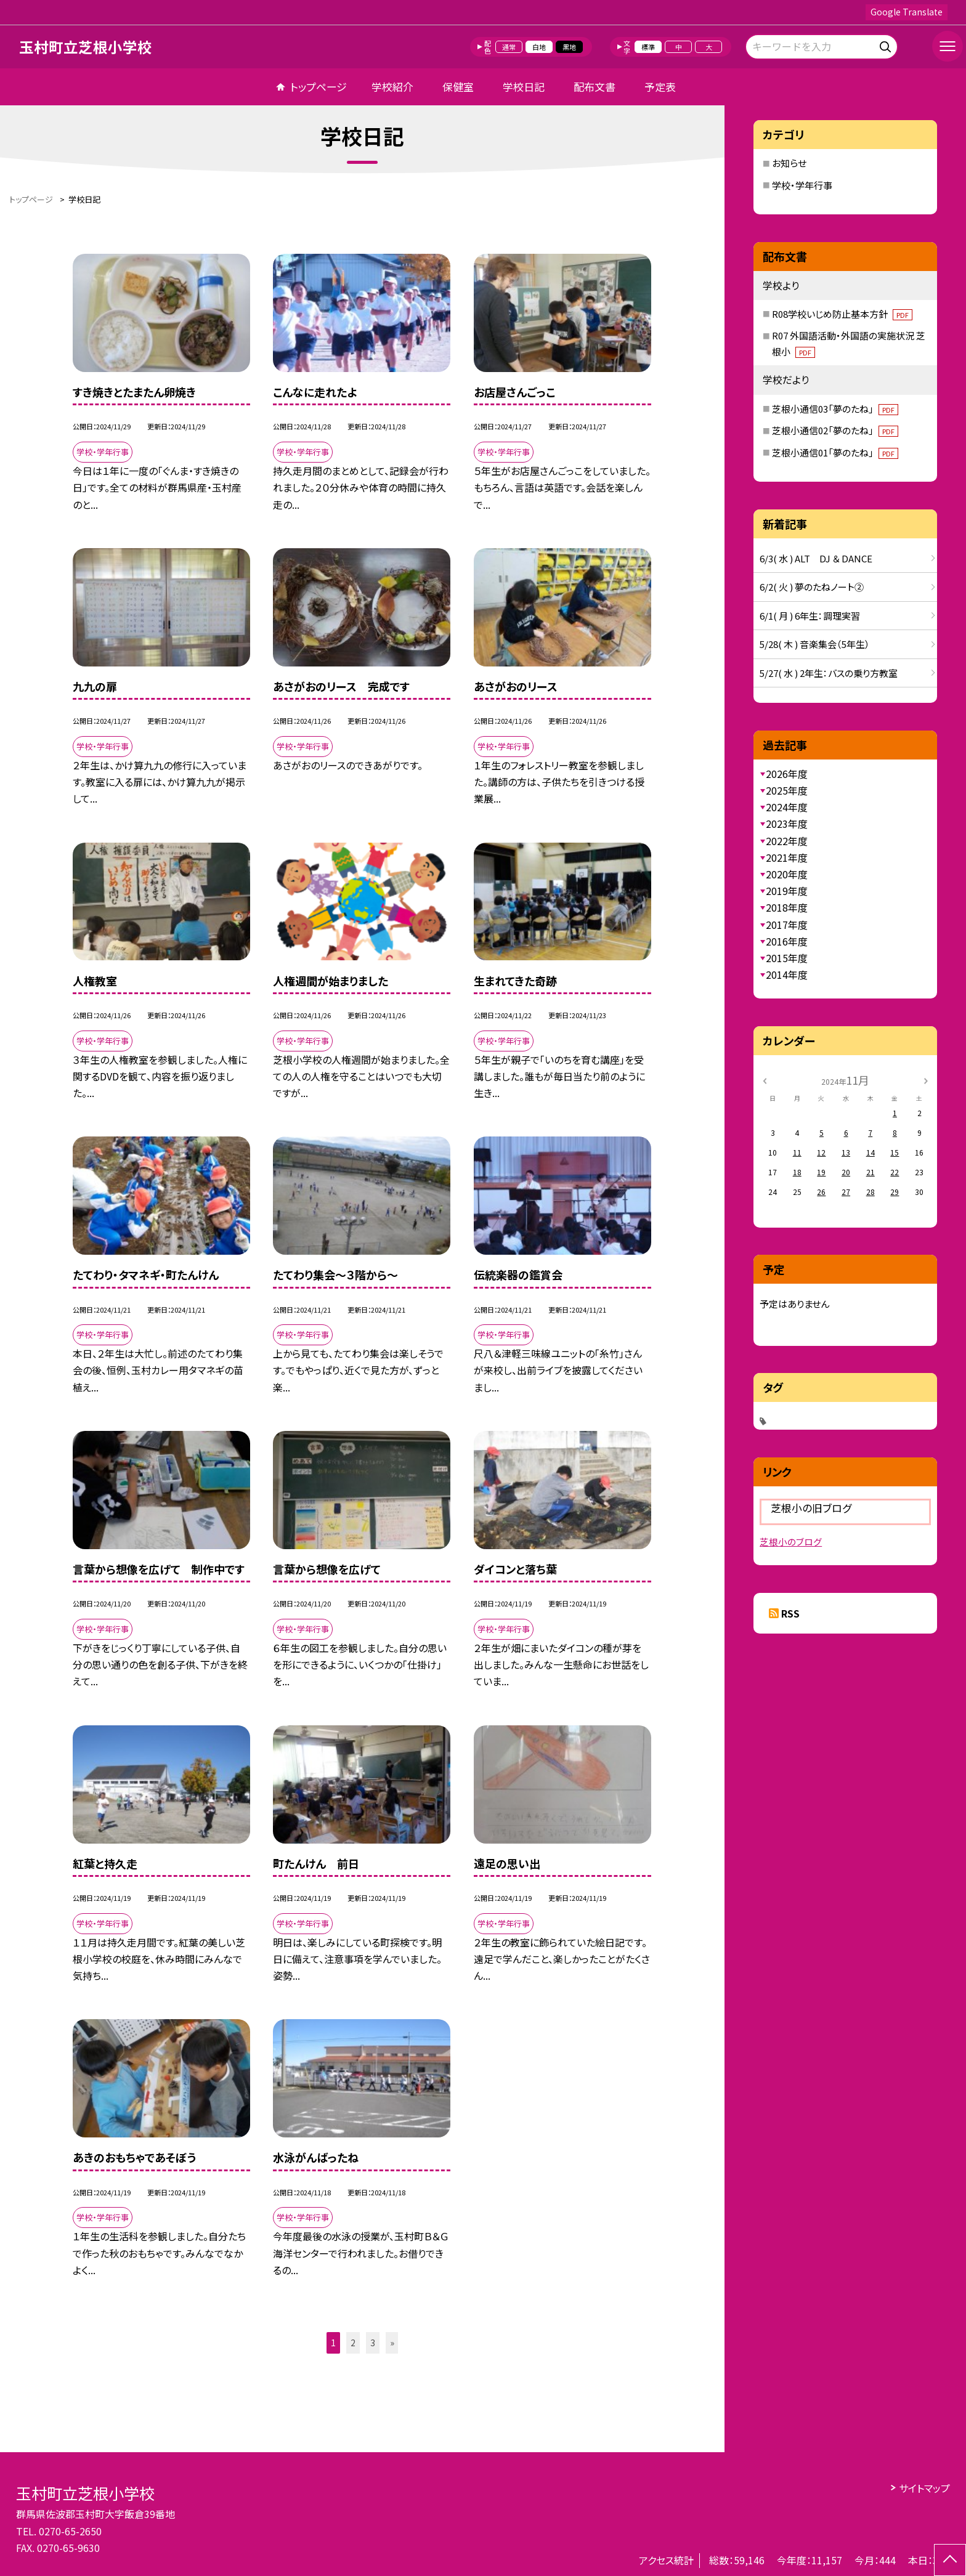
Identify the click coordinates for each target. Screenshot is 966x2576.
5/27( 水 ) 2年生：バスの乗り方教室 (829, 672)
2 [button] (353, 2342)
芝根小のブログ (791, 1541)
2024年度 (787, 807)
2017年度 (787, 924)
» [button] (392, 2342)
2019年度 (787, 890)
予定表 (660, 86)
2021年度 (787, 857)
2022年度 (787, 840)
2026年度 (787, 773)
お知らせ (789, 162)
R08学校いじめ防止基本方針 (842, 313)
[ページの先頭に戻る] (950, 2560)
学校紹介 (392, 86)
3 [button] (372, 2342)
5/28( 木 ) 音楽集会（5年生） (815, 644)
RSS (790, 1613)
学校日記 (524, 86)
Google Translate (907, 12)
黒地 (569, 47)
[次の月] (926, 1079)
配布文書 (594, 86)
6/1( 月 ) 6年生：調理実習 (810, 615)
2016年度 (787, 941)
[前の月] (764, 1079)
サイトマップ (924, 2488)
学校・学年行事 (802, 185)
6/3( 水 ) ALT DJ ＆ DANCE (816, 558)
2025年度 (787, 790)
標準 (648, 47)
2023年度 (787, 823)
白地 (539, 47)
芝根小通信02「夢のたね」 (835, 430)
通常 (509, 47)
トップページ (318, 86)
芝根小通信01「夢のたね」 (835, 452)
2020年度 (787, 874)
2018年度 (787, 907)
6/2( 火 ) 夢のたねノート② (812, 586)
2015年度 (787, 957)
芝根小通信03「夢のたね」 (835, 408)
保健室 (458, 86)
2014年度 (787, 974)
